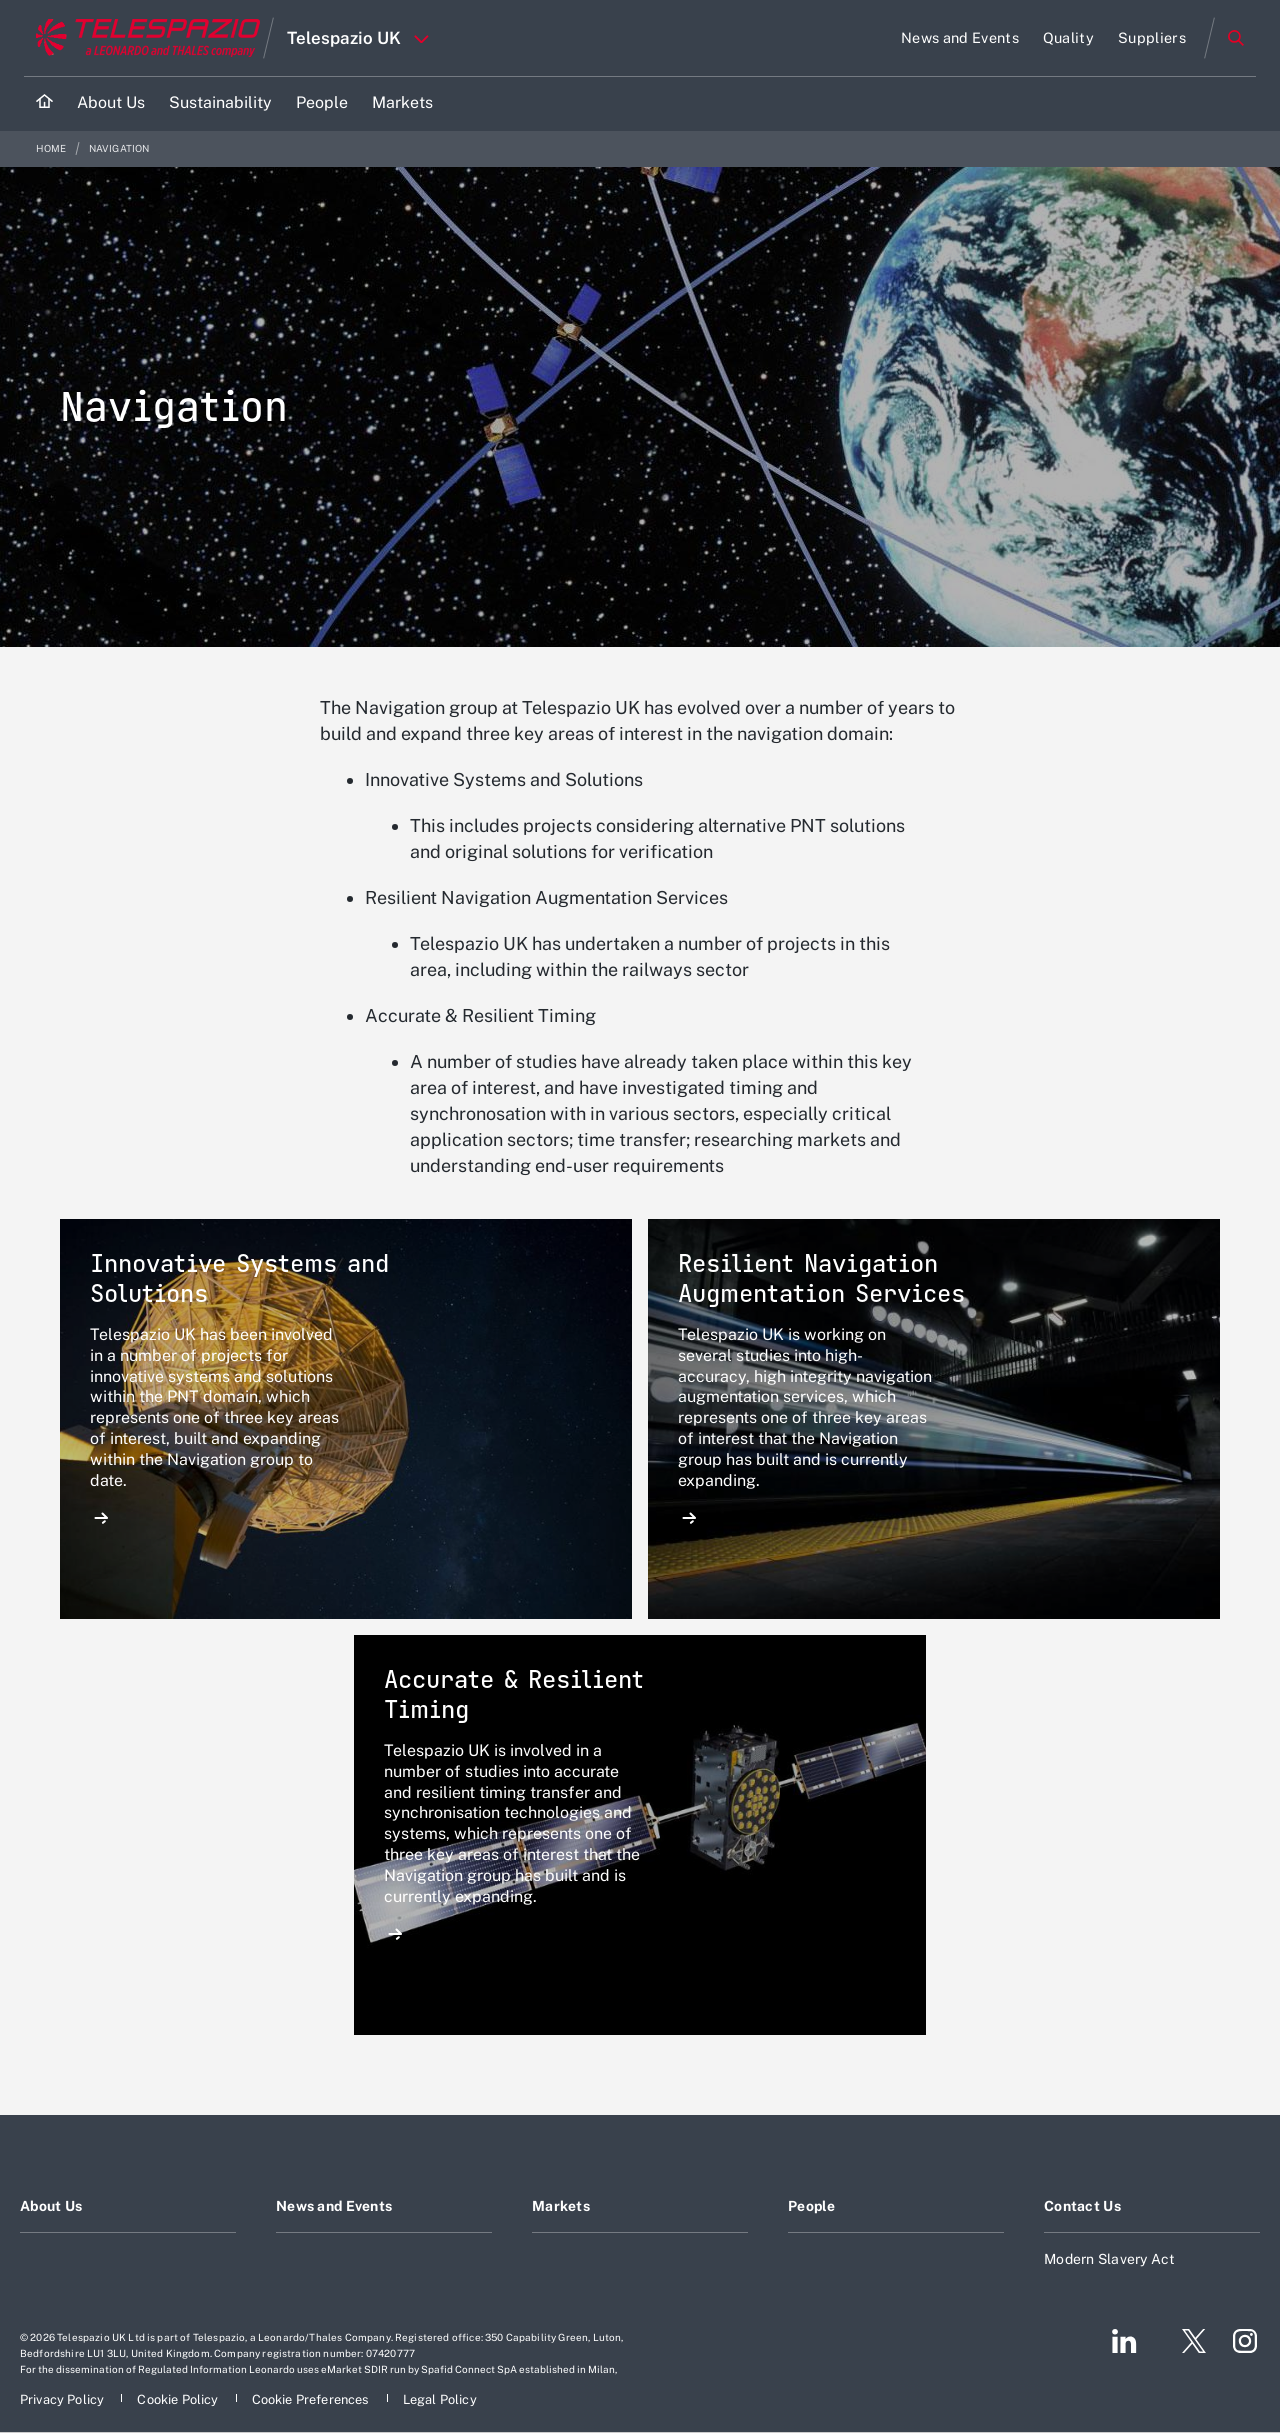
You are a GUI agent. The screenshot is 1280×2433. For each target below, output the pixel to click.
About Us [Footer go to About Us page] (51, 2206)
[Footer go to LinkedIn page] (1124, 2341)
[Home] (44, 103)
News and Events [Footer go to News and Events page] (334, 2206)
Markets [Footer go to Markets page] (561, 2206)
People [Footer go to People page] (812, 2206)
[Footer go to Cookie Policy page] (179, 2399)
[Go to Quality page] (1068, 38)
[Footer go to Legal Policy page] (440, 2399)
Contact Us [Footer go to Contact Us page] (1082, 2206)
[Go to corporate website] (143, 38)
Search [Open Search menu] (1236, 38)
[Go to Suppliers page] (1152, 38)
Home (52, 148)
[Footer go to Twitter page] (1186, 2341)
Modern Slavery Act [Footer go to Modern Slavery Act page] (1110, 2259)
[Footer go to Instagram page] (1245, 2341)
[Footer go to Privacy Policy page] (63, 2399)
